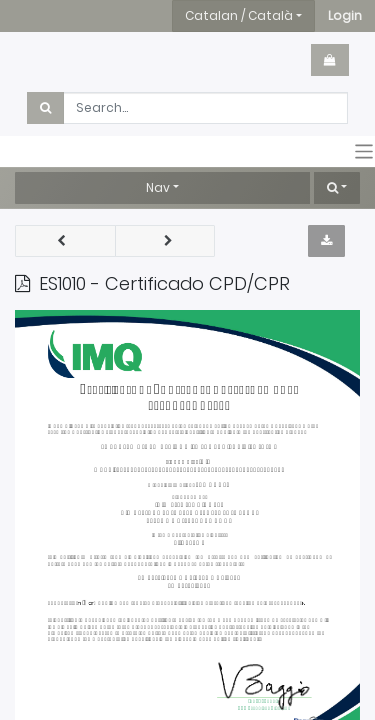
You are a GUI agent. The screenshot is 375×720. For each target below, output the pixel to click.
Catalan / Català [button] (239, 15)
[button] (345, 16)
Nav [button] (158, 187)
